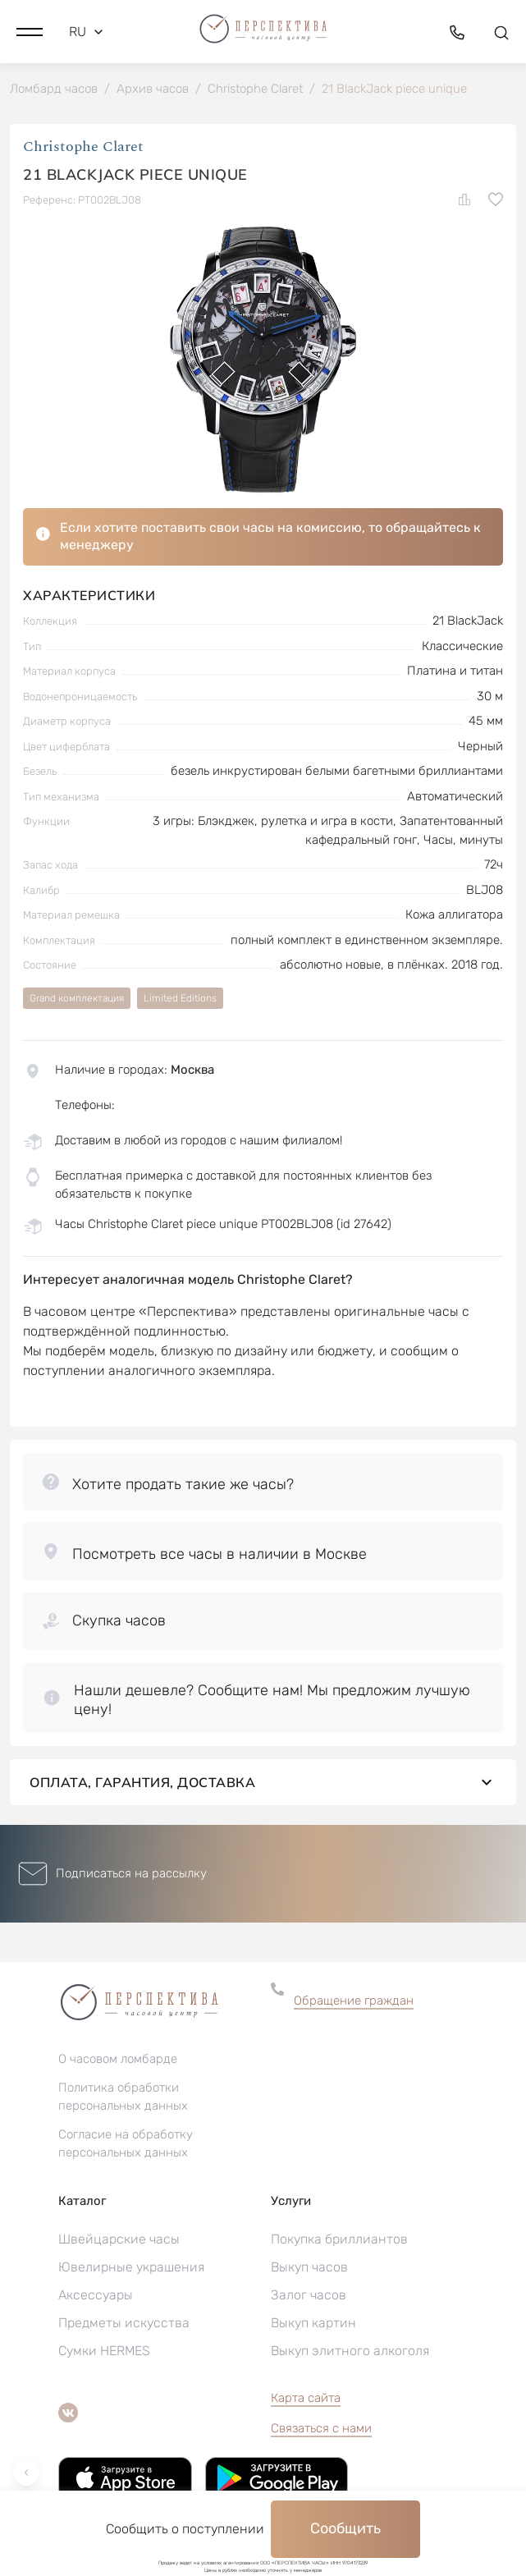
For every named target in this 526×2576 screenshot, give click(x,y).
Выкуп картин (313, 2323)
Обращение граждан (354, 2000)
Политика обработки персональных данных (123, 2096)
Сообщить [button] (345, 2528)
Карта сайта (306, 2397)
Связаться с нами (321, 2428)
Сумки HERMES (104, 2350)
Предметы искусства (124, 2323)
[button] (29, 32)
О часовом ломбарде (117, 2058)
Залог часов (308, 2295)
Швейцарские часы (119, 2239)
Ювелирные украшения (131, 2267)
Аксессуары (95, 2295)
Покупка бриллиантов (339, 2239)
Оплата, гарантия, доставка (263, 1782)
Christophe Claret (83, 146)
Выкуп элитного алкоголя (350, 2350)
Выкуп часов (309, 2267)
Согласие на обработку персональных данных (125, 2143)
